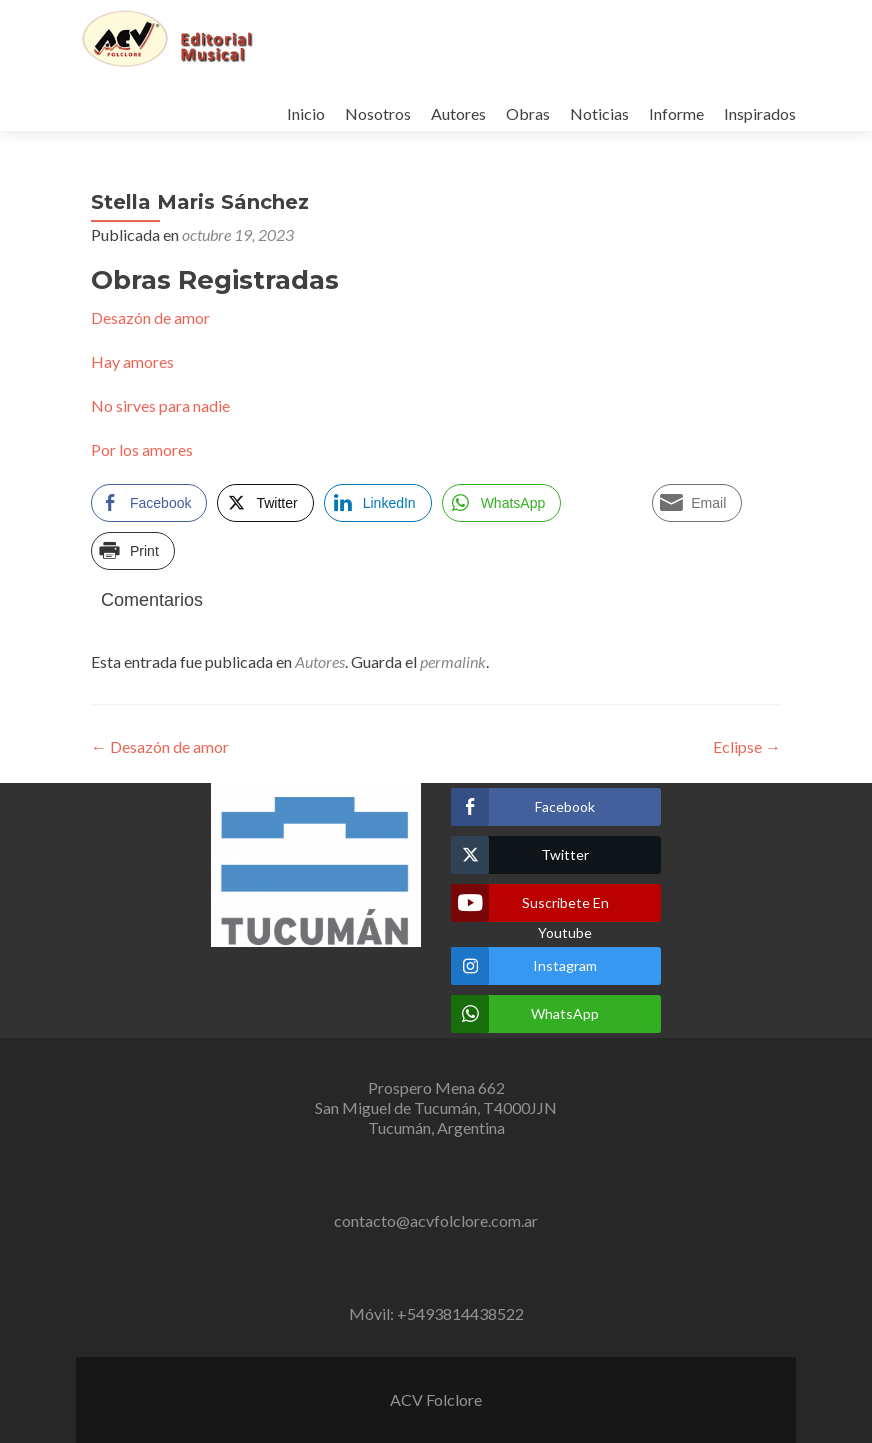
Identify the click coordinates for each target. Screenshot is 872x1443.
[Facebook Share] (149, 503)
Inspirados (760, 113)
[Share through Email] (697, 503)
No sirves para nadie (160, 405)
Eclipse (747, 746)
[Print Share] (133, 551)
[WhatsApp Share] (502, 503)
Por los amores (142, 449)
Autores (458, 113)
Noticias (599, 113)
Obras (528, 113)
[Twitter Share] (265, 503)
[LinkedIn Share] (378, 503)
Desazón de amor (150, 317)
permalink (453, 661)
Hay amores (132, 361)
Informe (676, 113)
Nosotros (378, 113)
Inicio (306, 113)
